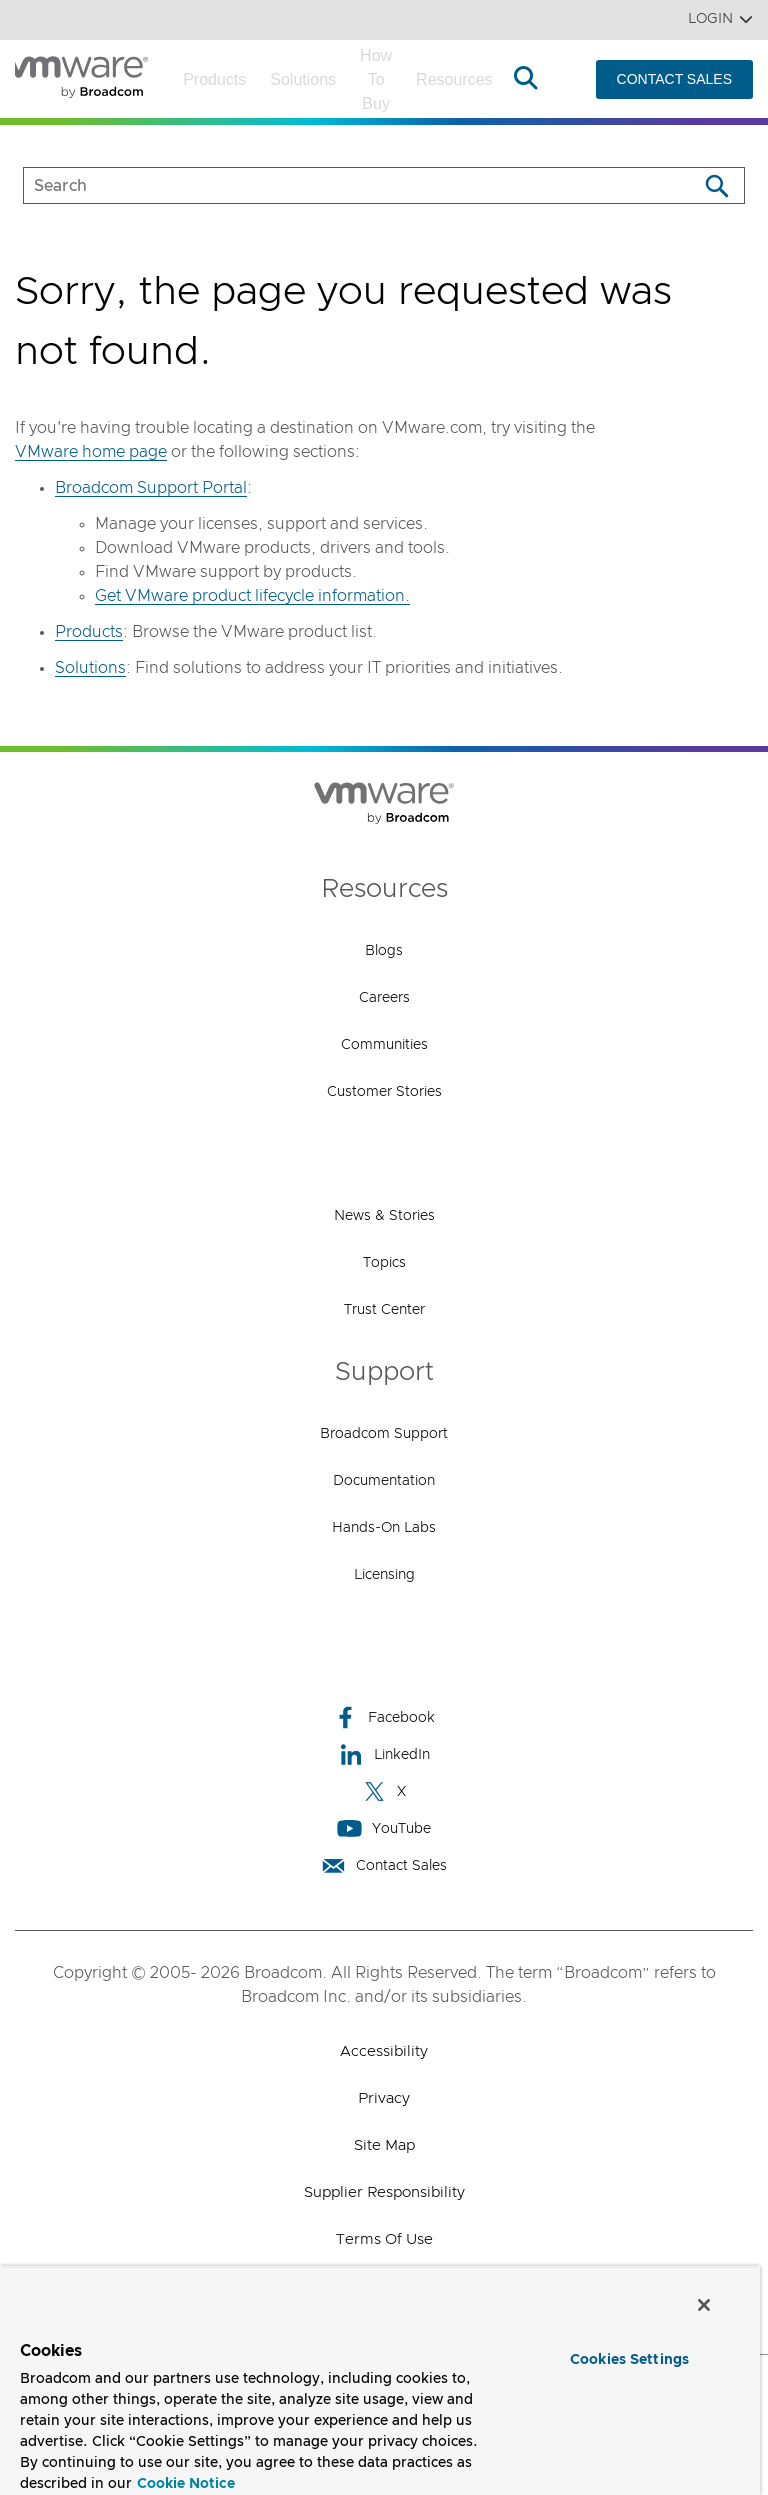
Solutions (303, 79)
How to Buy (376, 79)
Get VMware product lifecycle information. (252, 596)
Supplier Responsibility (384, 2192)
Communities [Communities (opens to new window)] (384, 1045)
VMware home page (91, 452)
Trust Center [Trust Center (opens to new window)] (384, 1310)
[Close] (704, 2305)
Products (214, 79)
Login (720, 19)
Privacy (384, 2098)
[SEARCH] (339, 185)
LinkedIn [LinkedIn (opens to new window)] (384, 1754)
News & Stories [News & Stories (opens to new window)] (384, 1216)
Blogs (384, 951)
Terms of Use (384, 2239)
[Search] (716, 185)
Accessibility (384, 2051)
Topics (384, 1263)
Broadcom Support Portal (151, 488)
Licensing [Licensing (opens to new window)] (384, 1575)
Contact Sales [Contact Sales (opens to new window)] (384, 1865)
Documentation (384, 1481)
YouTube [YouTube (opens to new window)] (384, 1828)
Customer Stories (384, 1092)
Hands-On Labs (384, 1528)
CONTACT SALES (674, 79)
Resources (454, 79)
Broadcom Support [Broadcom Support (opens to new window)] (384, 1434)
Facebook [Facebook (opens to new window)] (384, 1717)
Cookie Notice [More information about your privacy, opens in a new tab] (186, 2484)
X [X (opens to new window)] (384, 1791)
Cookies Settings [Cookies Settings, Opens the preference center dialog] (629, 2360)
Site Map (384, 2145)
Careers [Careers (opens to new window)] (384, 998)
